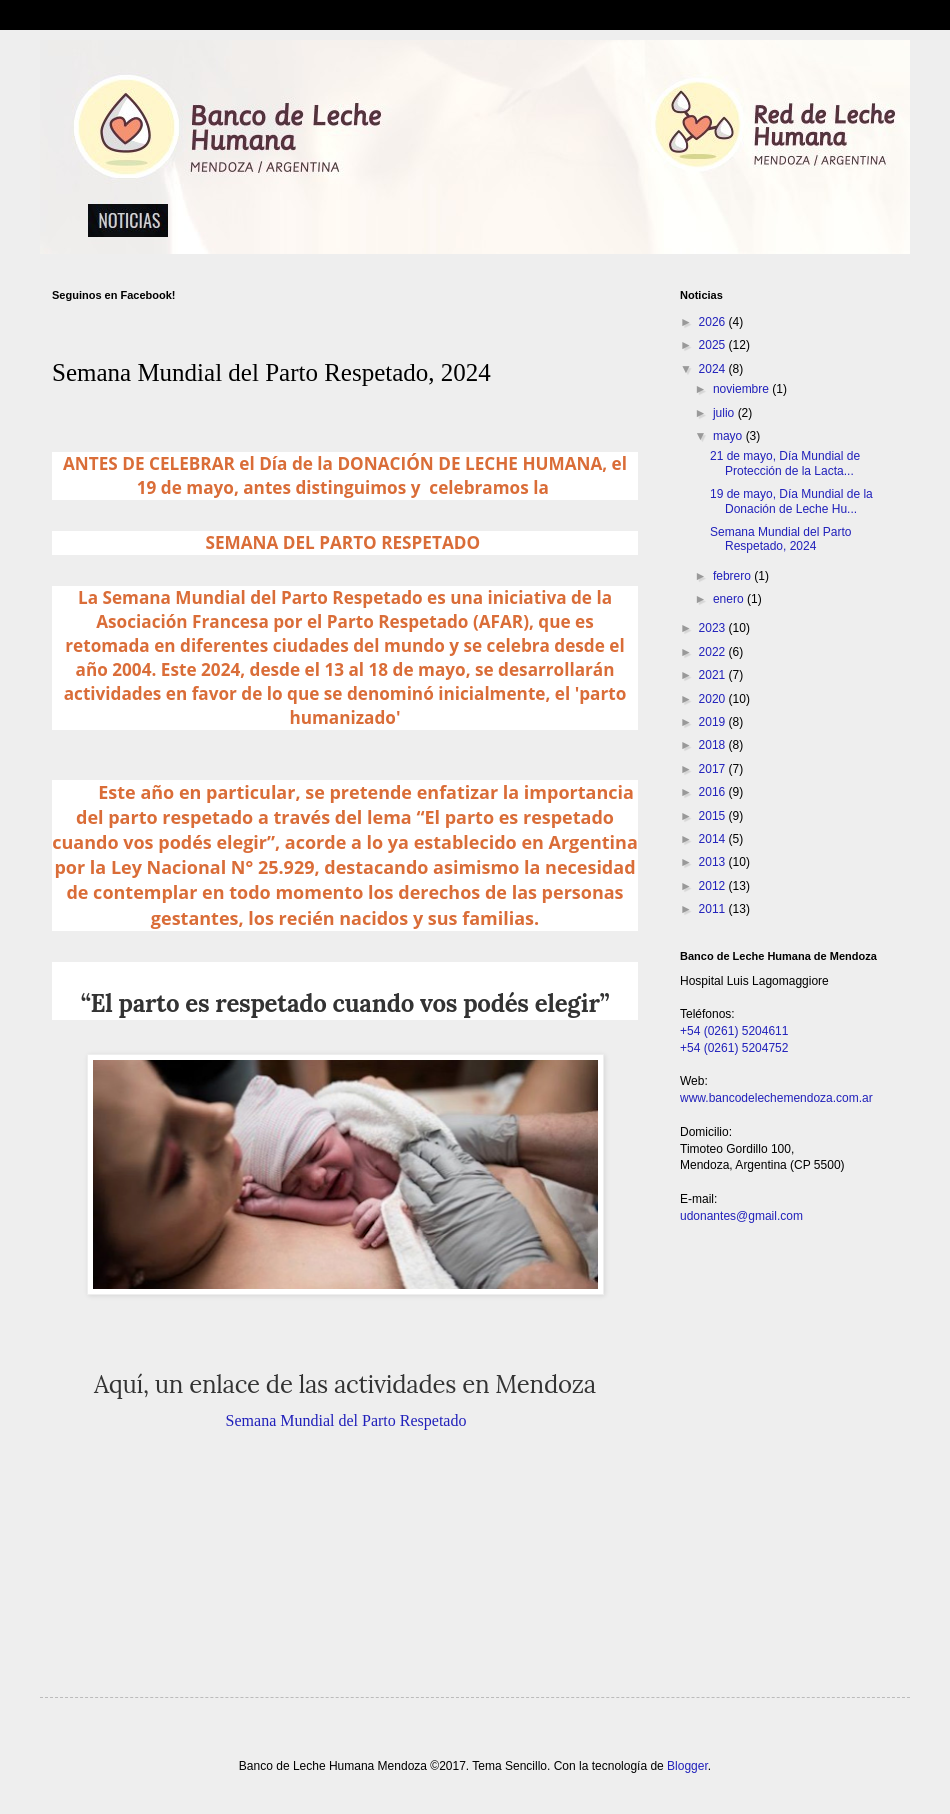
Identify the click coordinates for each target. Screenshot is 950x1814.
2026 (714, 322)
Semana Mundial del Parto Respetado (346, 1420)
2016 (714, 792)
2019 (714, 722)
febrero (733, 576)
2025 (714, 345)
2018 (714, 745)
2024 (714, 369)
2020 (714, 699)
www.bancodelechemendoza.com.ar (776, 1098)
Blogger (687, 1766)
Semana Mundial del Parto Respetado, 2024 (780, 539)
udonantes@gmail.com (741, 1216)
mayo (729, 436)
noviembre (742, 389)
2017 (714, 769)
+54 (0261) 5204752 (734, 1048)
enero (730, 599)
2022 (714, 652)
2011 (714, 909)
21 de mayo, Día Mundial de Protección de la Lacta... (785, 463)
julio (725, 413)
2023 (714, 628)
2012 (714, 886)
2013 (714, 862)
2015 (714, 816)
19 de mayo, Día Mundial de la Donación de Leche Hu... (791, 501)
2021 (714, 675)
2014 (714, 839)
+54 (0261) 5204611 (734, 1031)
